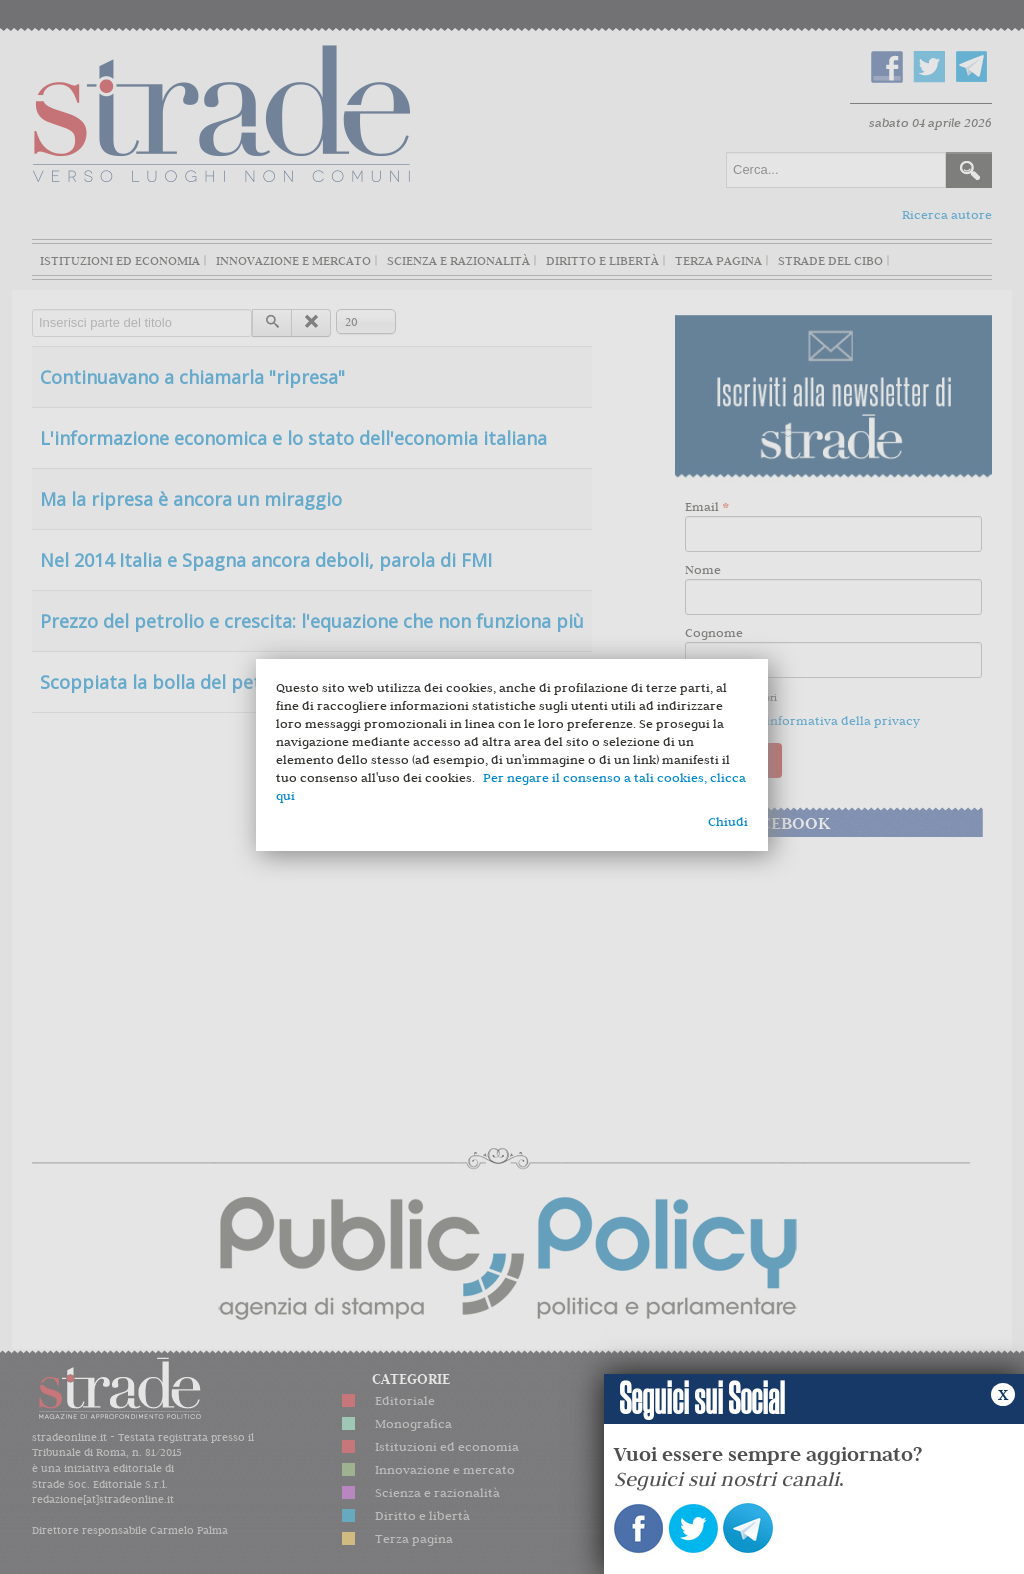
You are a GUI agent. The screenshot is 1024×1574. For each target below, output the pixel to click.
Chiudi (728, 821)
